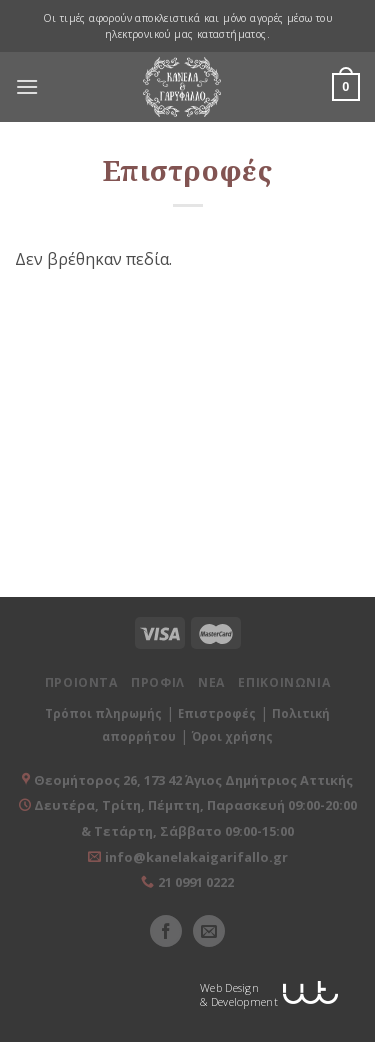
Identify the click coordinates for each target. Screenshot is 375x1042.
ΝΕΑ (211, 682)
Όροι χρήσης (232, 736)
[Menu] (27, 87)
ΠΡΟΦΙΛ (158, 682)
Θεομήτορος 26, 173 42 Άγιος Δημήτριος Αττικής (193, 780)
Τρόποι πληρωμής (103, 713)
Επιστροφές (217, 713)
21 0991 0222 (196, 882)
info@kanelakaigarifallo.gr (196, 857)
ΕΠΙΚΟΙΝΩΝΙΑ (284, 682)
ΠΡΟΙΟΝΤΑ (81, 682)
